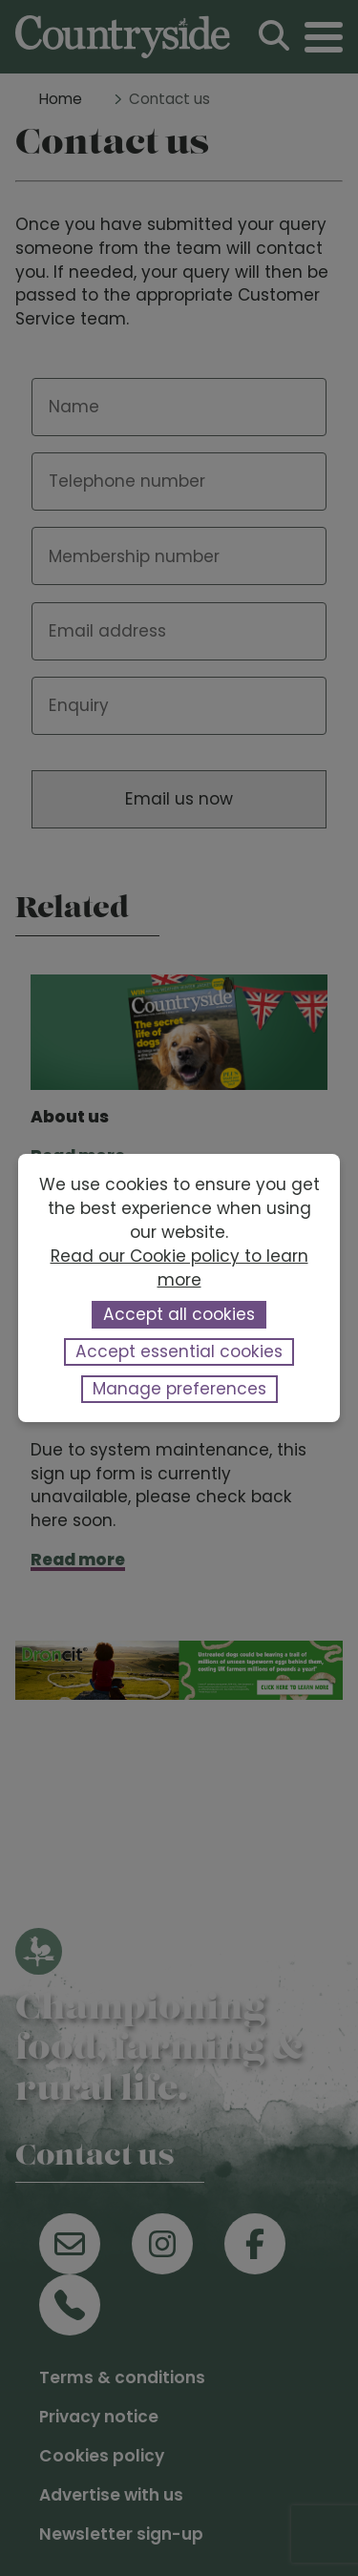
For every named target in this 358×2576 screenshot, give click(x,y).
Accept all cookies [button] (179, 1314)
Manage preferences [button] (179, 1388)
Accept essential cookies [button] (179, 1351)
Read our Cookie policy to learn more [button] (179, 1268)
